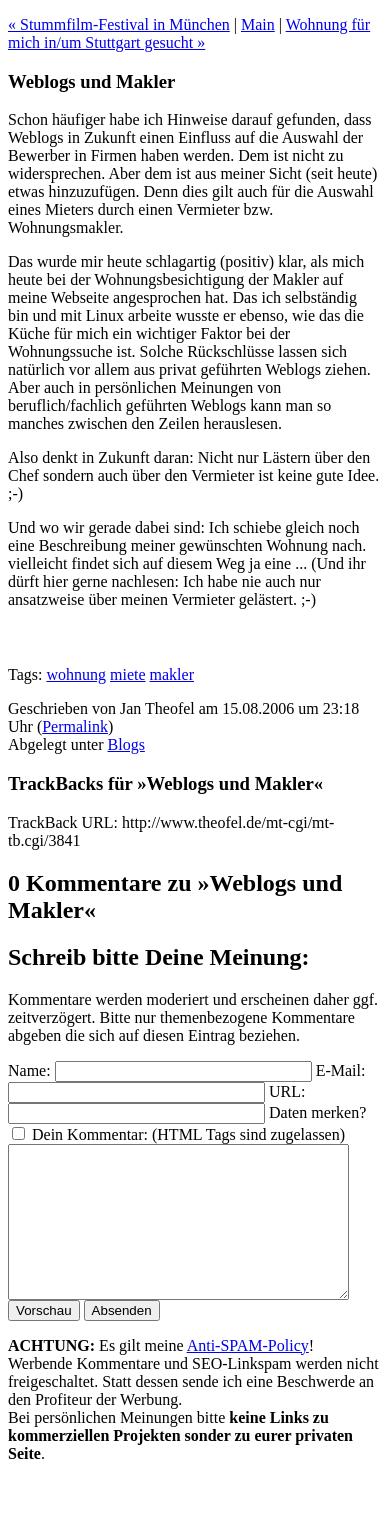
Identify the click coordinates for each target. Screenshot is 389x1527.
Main (258, 24)
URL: (287, 1091)
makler (172, 674)
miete (128, 674)
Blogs (126, 744)
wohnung (76, 674)
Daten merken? (317, 1112)
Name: (29, 1070)
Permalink (75, 726)
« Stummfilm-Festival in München (119, 24)
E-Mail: (341, 1070)
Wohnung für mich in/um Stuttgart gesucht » (189, 33)
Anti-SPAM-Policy (248, 1375)
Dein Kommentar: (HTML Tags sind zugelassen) (188, 1134)
